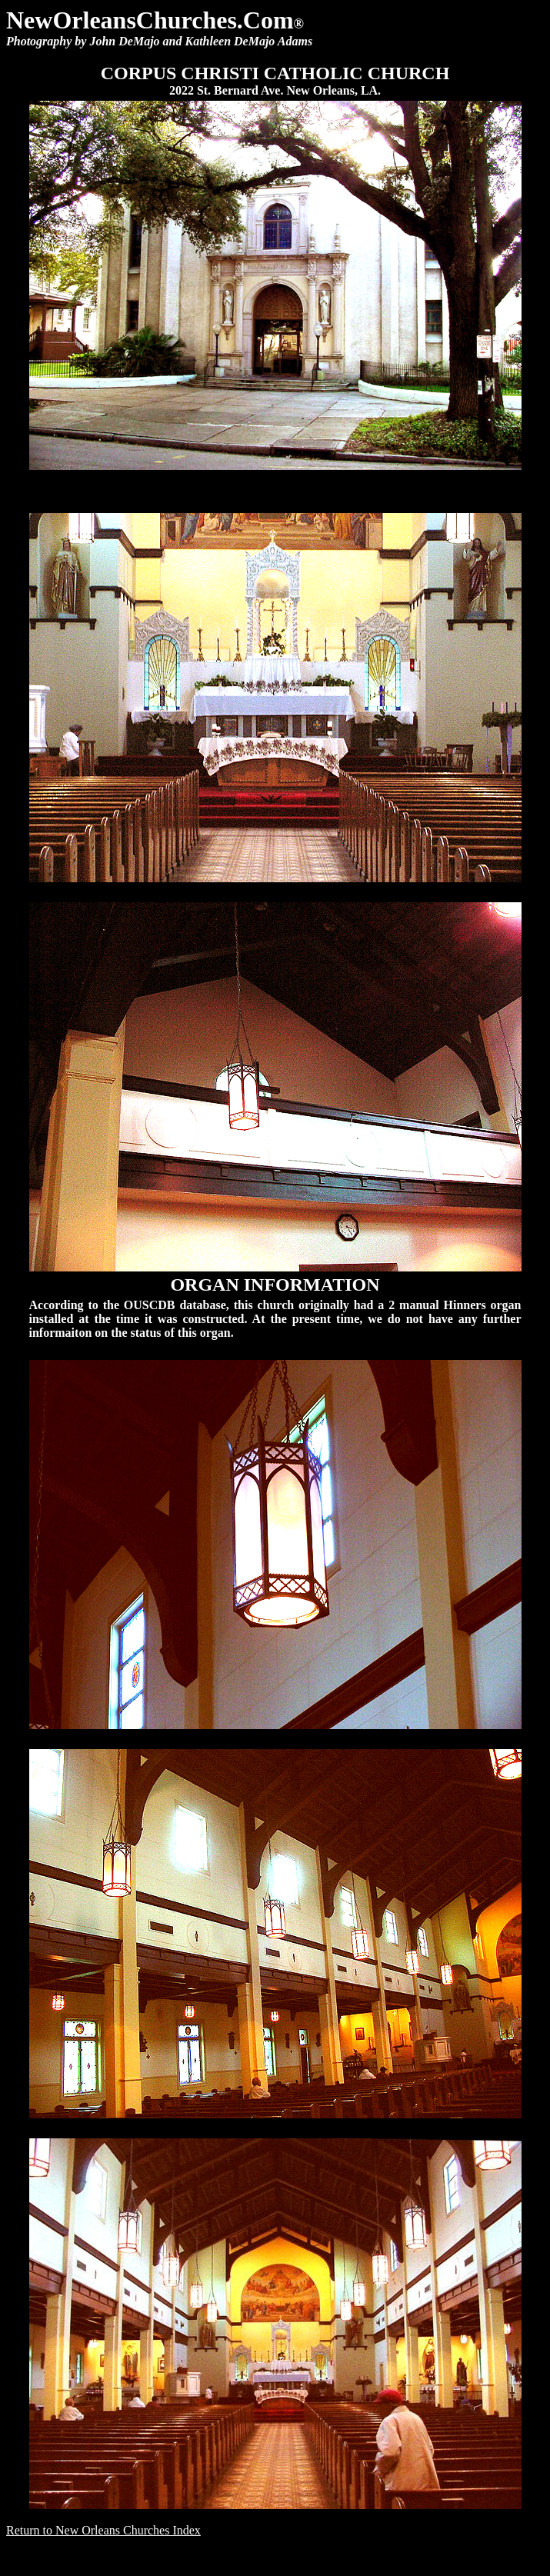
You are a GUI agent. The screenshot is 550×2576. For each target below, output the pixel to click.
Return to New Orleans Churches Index (103, 2530)
